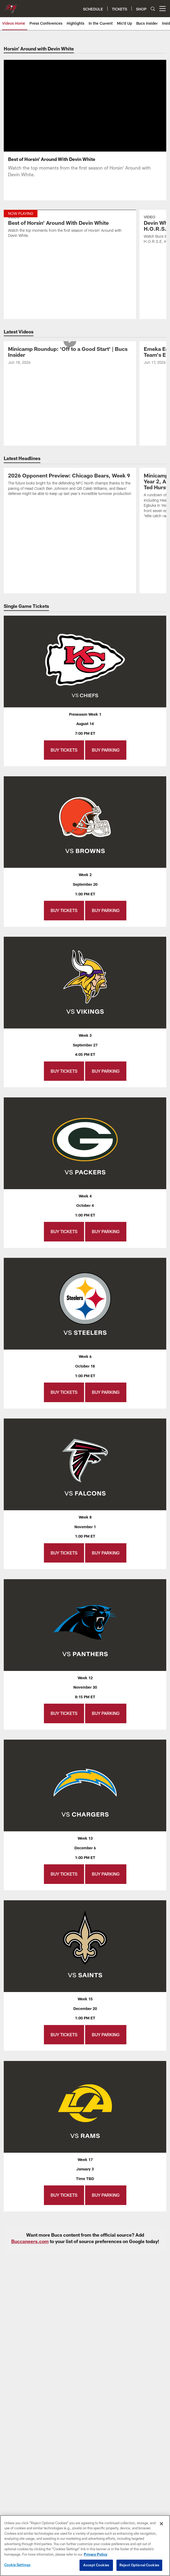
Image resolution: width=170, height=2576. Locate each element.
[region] (85, 2545)
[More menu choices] (162, 8)
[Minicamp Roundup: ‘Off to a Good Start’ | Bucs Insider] (70, 356)
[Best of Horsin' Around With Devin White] (70, 227)
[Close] (161, 2524)
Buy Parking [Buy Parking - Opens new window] (106, 749)
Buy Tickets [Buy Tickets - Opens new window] (64, 749)
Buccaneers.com (30, 2241)
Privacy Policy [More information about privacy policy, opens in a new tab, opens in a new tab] (95, 2554)
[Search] (153, 8)
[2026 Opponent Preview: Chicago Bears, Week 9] (70, 485)
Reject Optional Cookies (139, 2565)
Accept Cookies (96, 2565)
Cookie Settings (17, 2565)
